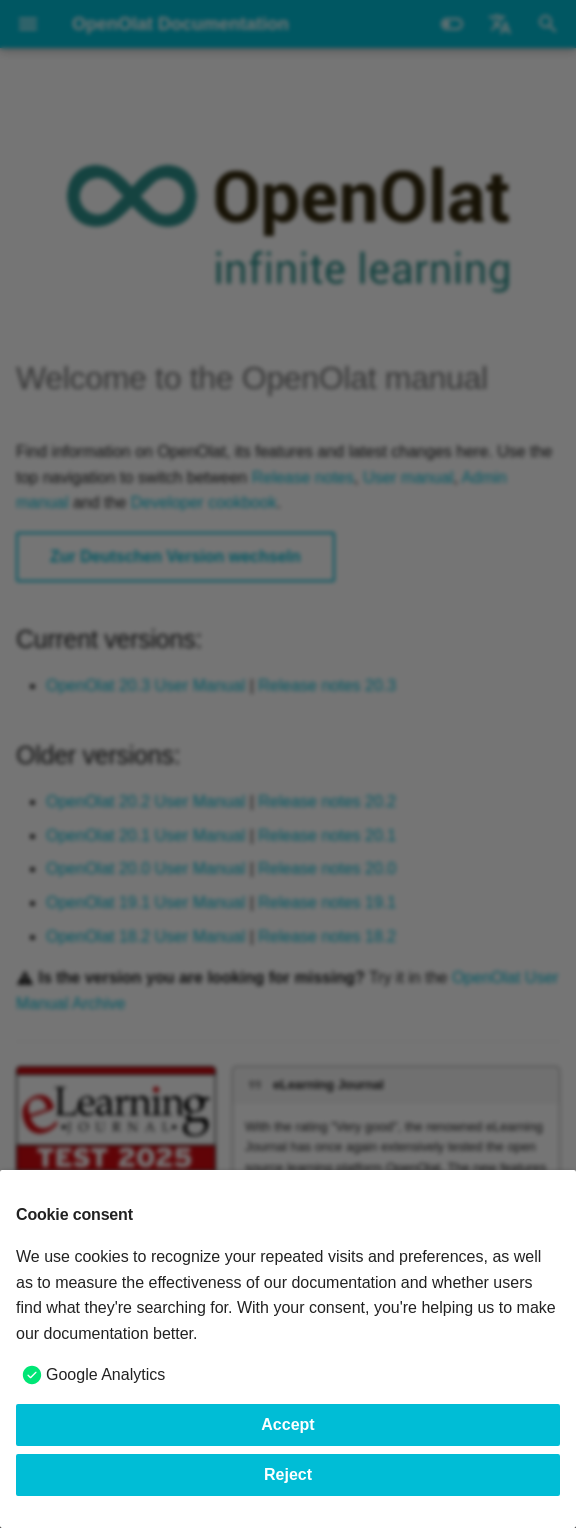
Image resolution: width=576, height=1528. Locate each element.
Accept (287, 1424)
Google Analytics (105, 1374)
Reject (288, 1474)
